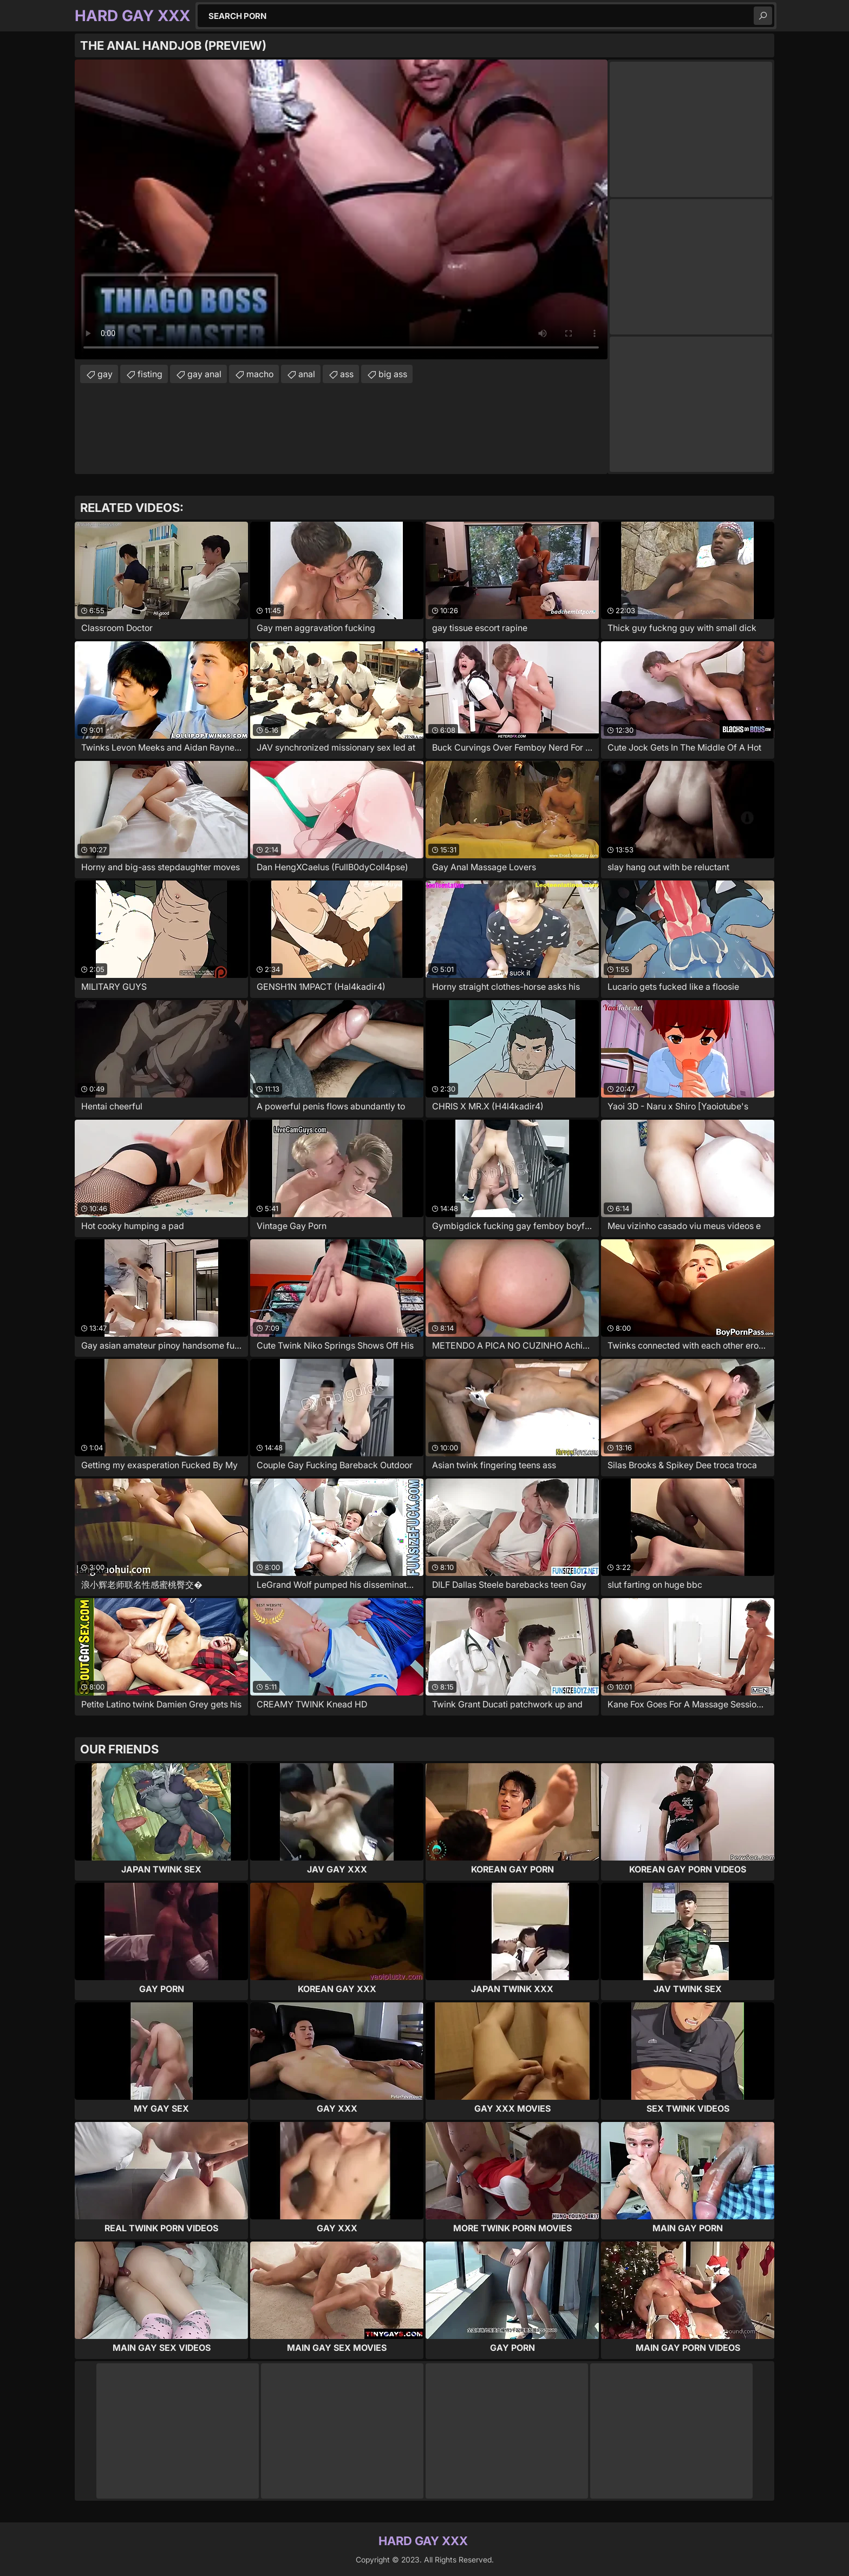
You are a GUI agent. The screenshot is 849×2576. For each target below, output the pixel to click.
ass (347, 374)
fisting (150, 374)
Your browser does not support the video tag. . (341, 209)
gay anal (204, 374)
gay (105, 374)
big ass (392, 374)
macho (259, 374)
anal (306, 374)
